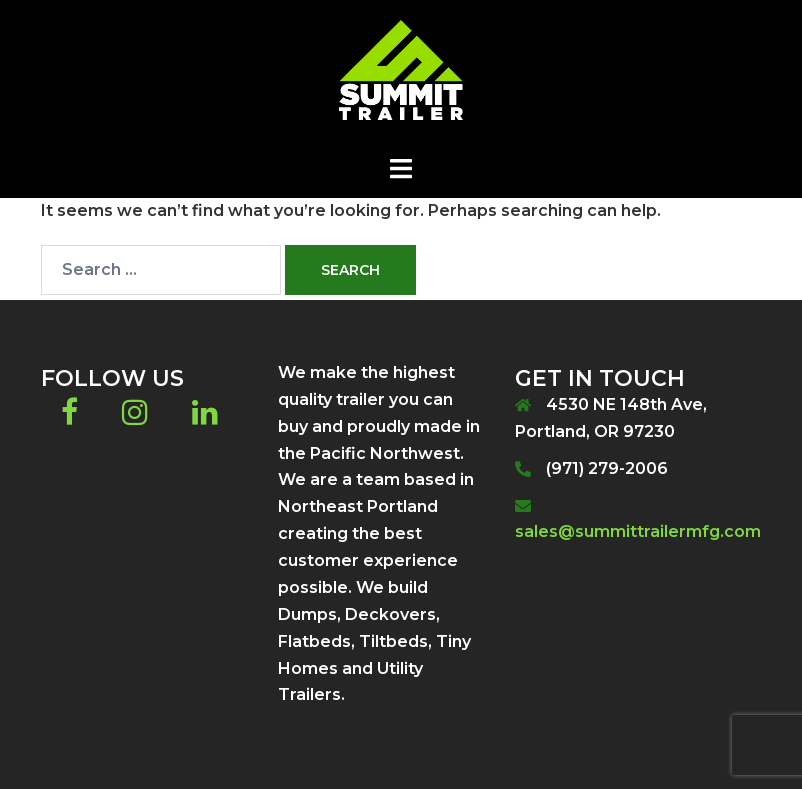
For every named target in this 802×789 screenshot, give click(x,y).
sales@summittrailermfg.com (638, 531)
